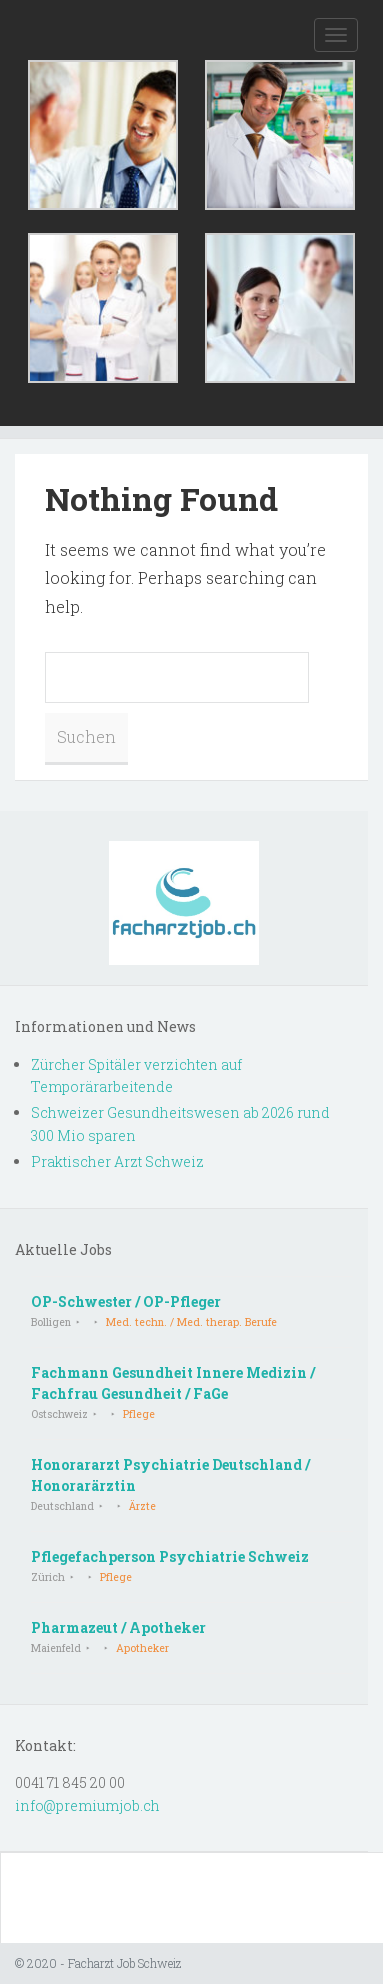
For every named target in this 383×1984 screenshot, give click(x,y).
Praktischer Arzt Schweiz (117, 1161)
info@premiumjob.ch (87, 1805)
